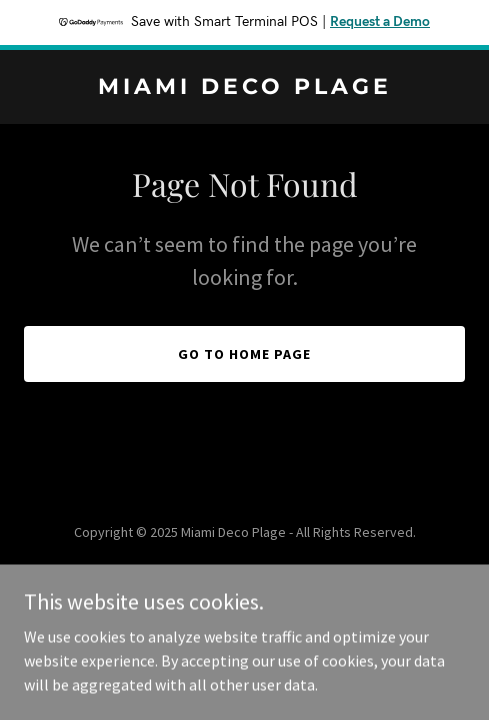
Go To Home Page (244, 354)
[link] (244, 88)
